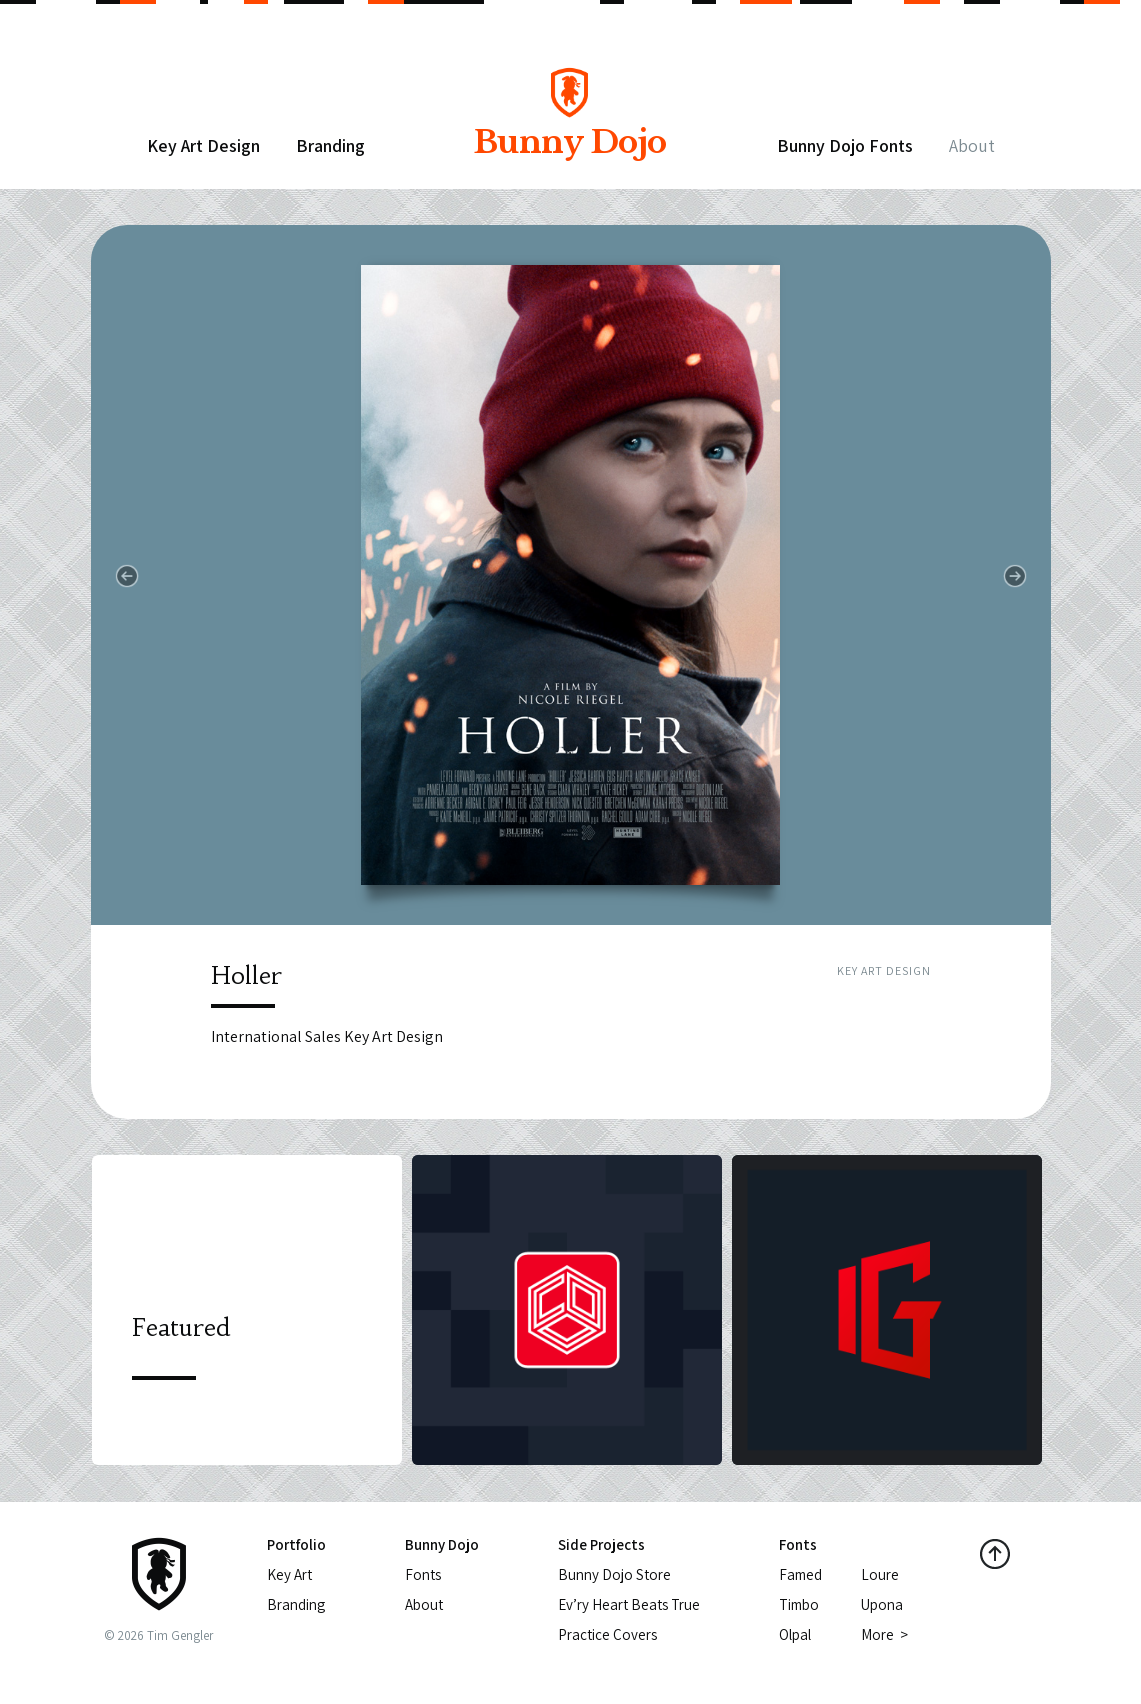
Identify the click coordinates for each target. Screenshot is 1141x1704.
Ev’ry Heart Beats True (629, 1604)
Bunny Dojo (570, 127)
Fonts (423, 1574)
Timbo (799, 1604)
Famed (800, 1574)
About (972, 145)
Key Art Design (203, 145)
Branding (330, 145)
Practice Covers (607, 1634)
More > (884, 1634)
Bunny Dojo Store (614, 1574)
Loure (880, 1574)
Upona (882, 1604)
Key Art (289, 1574)
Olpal (795, 1634)
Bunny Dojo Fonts (845, 145)
